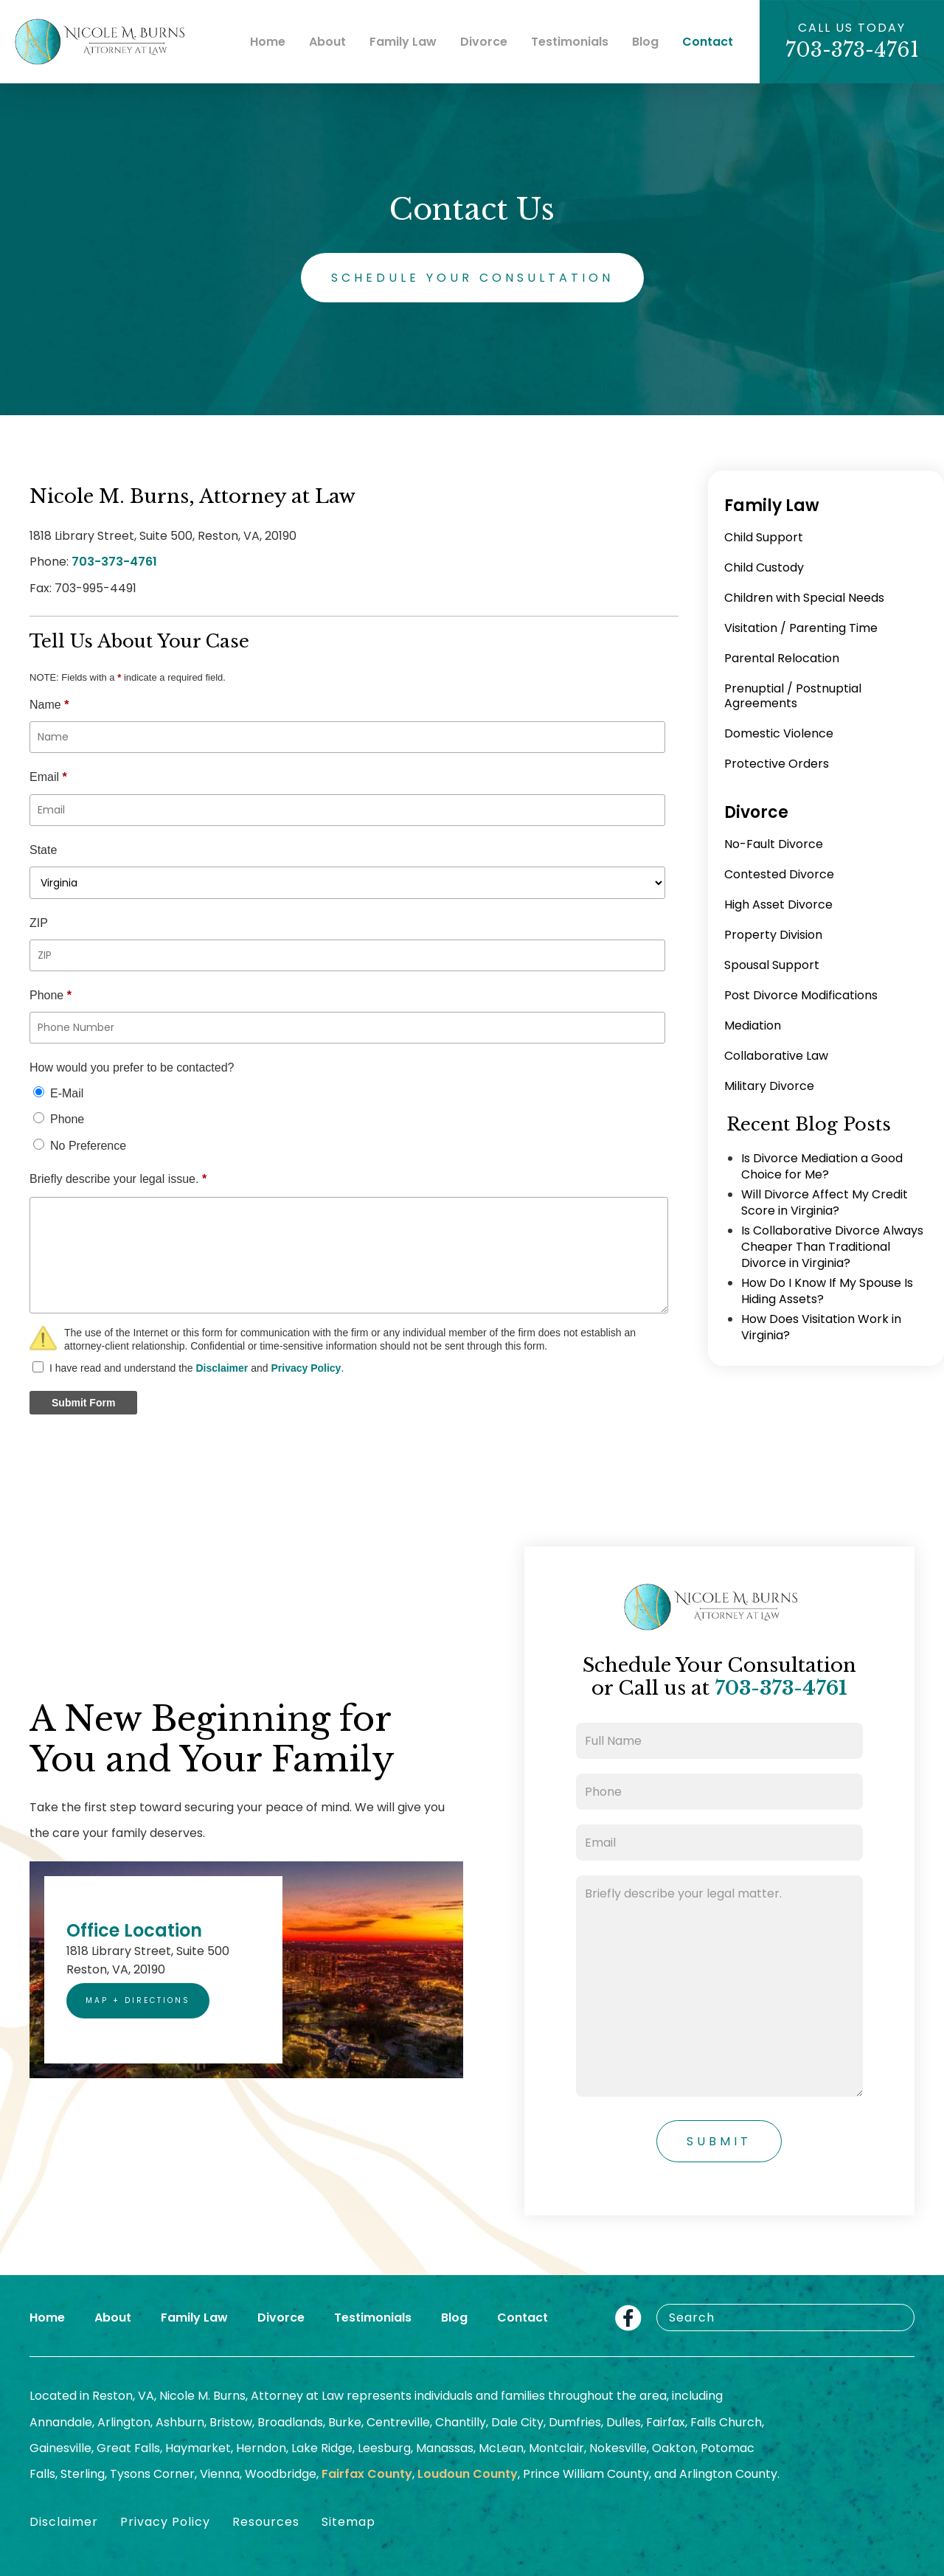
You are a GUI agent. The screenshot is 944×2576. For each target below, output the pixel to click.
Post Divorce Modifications (801, 995)
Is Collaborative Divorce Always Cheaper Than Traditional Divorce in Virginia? (832, 1246)
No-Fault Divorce (773, 844)
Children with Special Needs (804, 597)
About (327, 42)
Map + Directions (138, 2000)
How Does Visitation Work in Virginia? (821, 1327)
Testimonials (569, 42)
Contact (707, 42)
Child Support (763, 537)
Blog (645, 42)
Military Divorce (769, 1085)
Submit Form (83, 1403)
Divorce (483, 42)
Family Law (403, 42)
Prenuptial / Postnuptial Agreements (792, 696)
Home (267, 42)
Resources (265, 2521)
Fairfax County (367, 2473)
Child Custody (764, 567)
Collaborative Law (776, 1055)
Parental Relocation (781, 658)
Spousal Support (771, 965)
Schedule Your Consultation (472, 277)
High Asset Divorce (778, 904)
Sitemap (348, 2521)
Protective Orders (776, 763)
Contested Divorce (779, 874)
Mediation (752, 1025)
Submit (719, 2141)
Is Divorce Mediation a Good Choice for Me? (822, 1166)
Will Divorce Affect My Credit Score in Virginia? (824, 1202)
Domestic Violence (778, 733)
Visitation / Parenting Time (801, 627)
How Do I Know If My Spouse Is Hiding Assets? (827, 1291)
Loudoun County (467, 2473)
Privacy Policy (306, 1368)
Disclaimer (221, 1368)
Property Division (773, 934)
